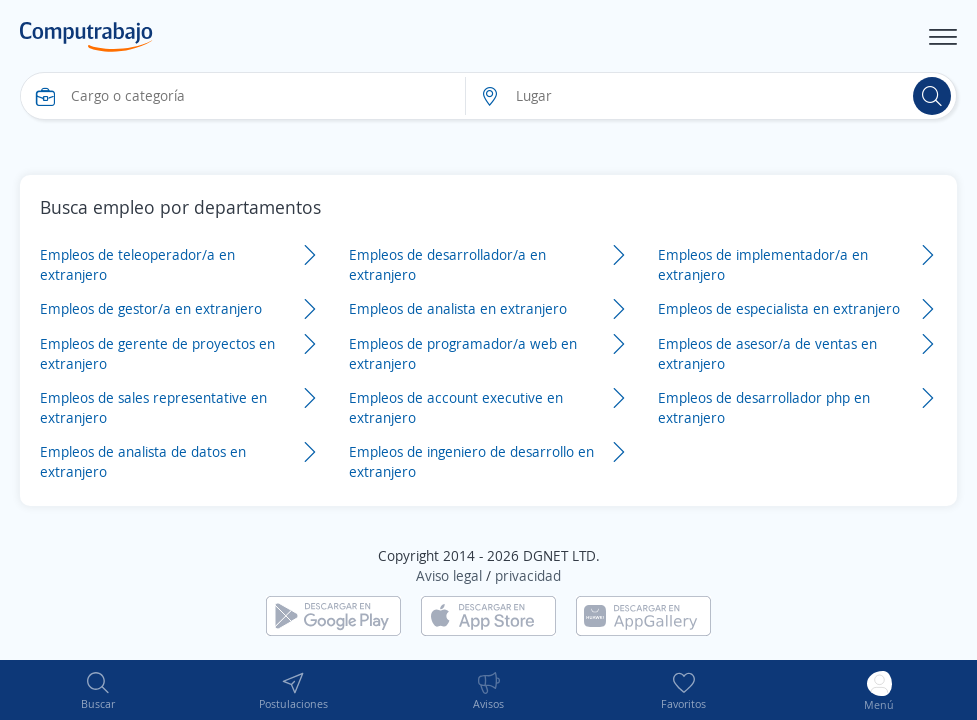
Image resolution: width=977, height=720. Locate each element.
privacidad (528, 575)
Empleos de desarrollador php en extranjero (764, 407)
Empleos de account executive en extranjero (456, 407)
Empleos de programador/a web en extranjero (463, 353)
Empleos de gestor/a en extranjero (151, 308)
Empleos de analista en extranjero (458, 308)
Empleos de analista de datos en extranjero (143, 461)
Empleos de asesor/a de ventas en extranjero (767, 353)
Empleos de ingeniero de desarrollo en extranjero (471, 461)
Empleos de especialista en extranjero (779, 308)
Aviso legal (449, 575)
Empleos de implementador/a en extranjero (763, 264)
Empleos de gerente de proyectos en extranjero (157, 353)
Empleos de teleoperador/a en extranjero (137, 264)
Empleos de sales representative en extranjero (153, 407)
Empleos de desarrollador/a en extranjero (447, 264)
